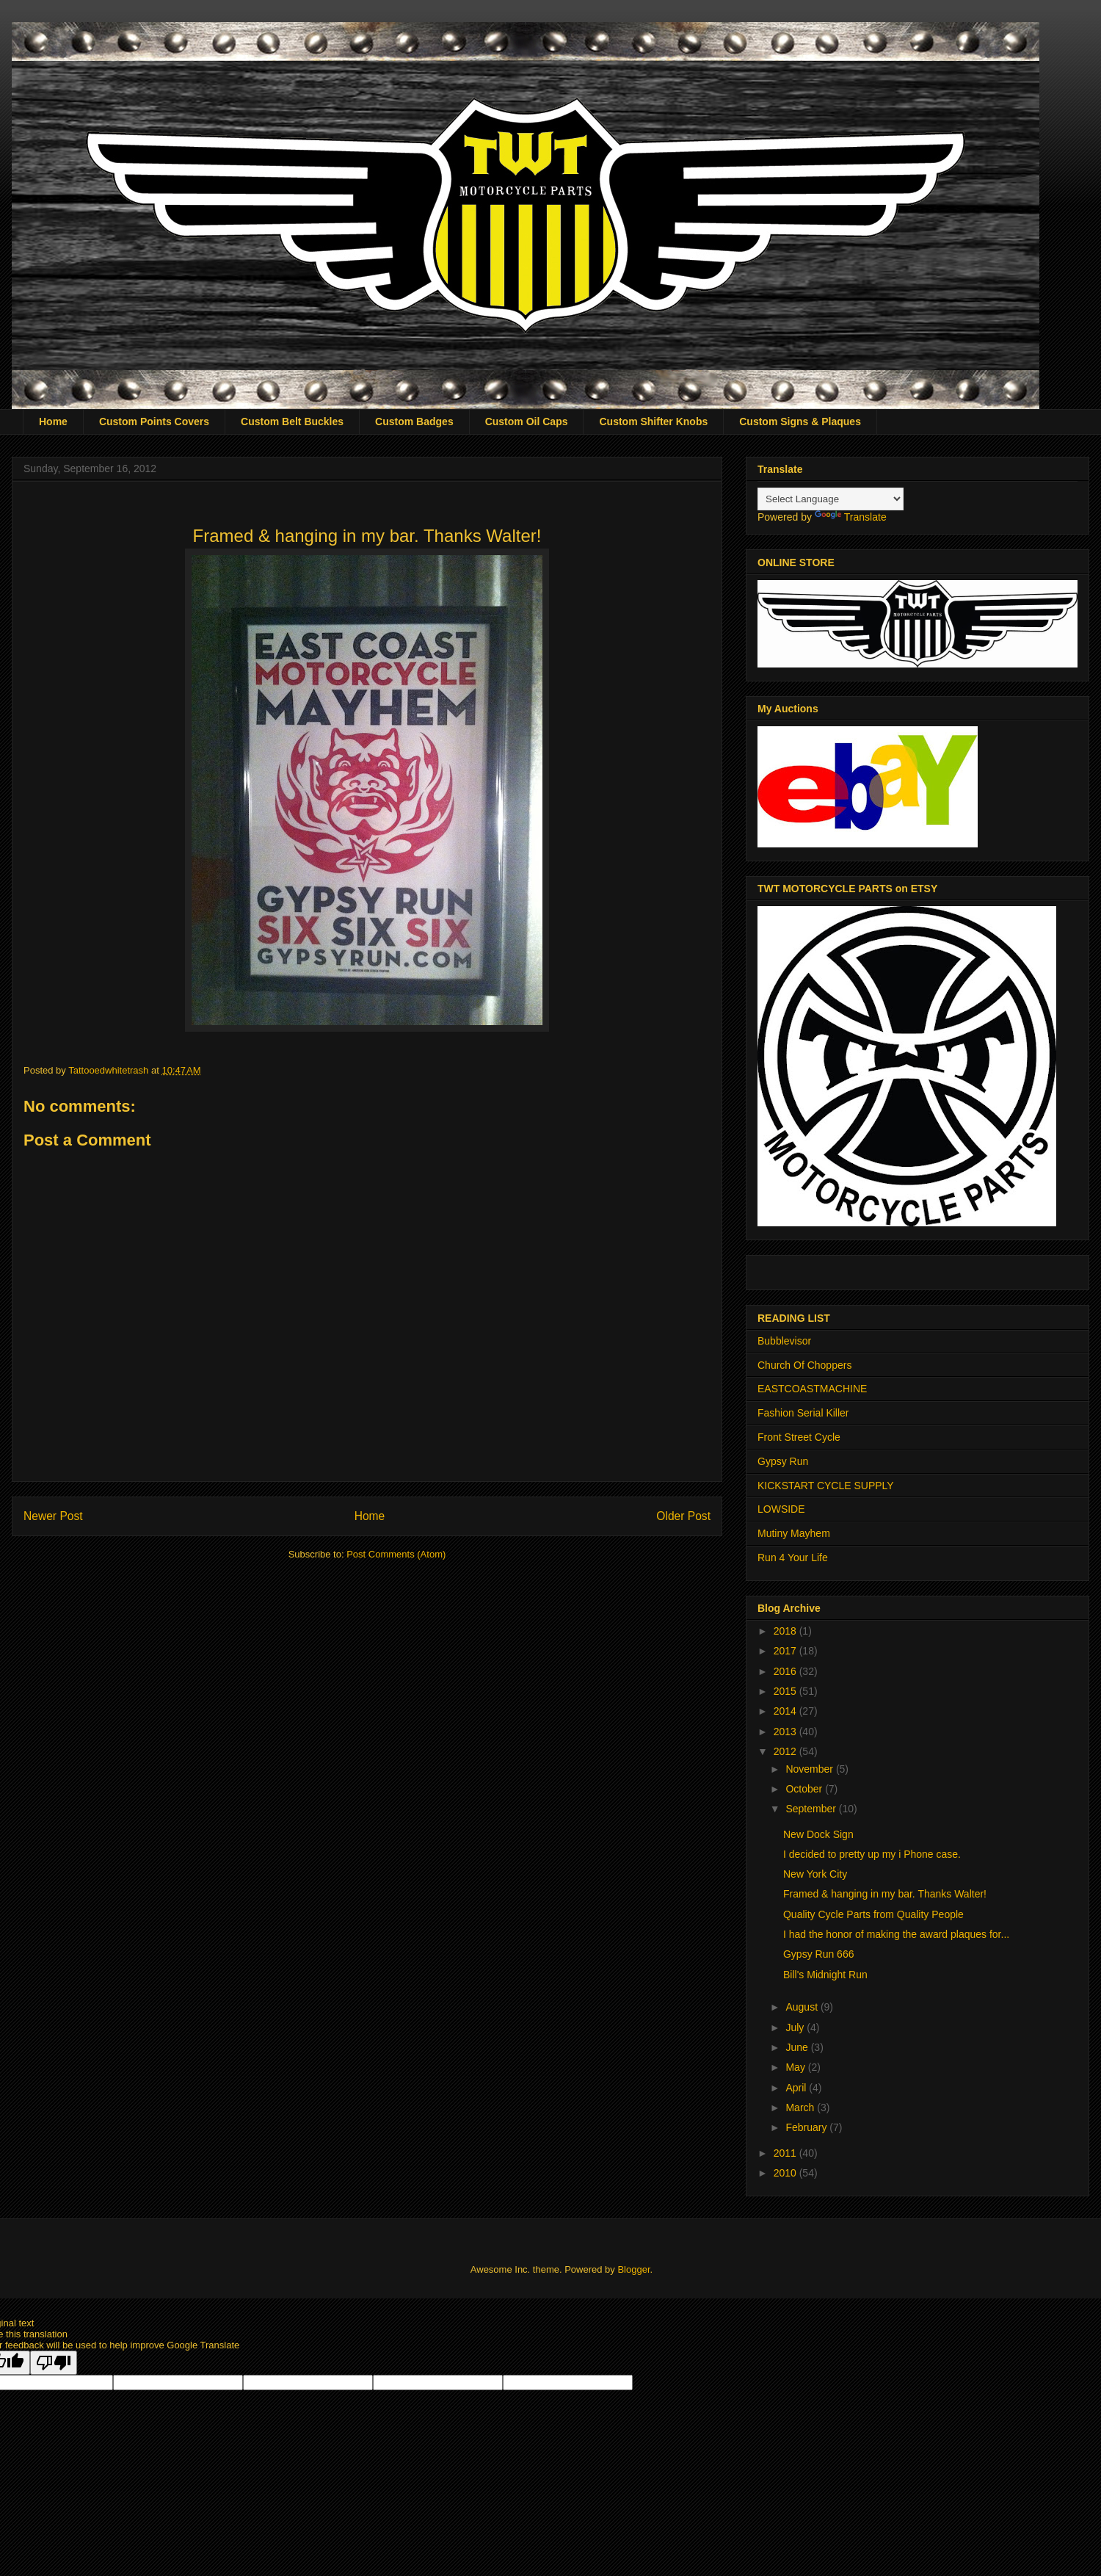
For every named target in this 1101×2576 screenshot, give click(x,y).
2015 (786, 1691)
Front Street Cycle (798, 1437)
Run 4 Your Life (792, 1557)
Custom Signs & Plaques (800, 421)
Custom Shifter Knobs (653, 421)
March (801, 2107)
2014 (786, 1711)
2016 (786, 1671)
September (811, 1809)
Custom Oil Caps (526, 421)
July (796, 2027)
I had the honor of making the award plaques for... (896, 1934)
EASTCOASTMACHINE (812, 1388)
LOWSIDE (781, 1509)
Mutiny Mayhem (793, 1533)
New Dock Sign (818, 1834)
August (802, 2007)
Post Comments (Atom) (396, 1554)
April (797, 2088)
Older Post (683, 1516)
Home (53, 421)
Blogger (633, 2269)
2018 (786, 1631)
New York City (815, 1874)
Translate (851, 517)
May (796, 2067)
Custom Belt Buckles (292, 421)
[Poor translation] (53, 2363)
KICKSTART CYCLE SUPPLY (825, 1485)
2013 (786, 1731)
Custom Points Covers (154, 421)
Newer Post (53, 1516)
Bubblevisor (784, 1341)
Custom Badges (414, 421)
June (797, 2047)
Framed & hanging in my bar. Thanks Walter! (886, 1894)
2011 (786, 2153)
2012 (786, 1751)
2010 (786, 2173)
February (807, 2127)
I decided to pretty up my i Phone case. (872, 1854)
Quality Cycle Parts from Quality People (873, 1914)
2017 (786, 1651)
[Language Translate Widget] (830, 499)
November (810, 1769)
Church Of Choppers (804, 1365)
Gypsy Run (782, 1461)
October (805, 1789)
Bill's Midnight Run (825, 1974)
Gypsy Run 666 (818, 1954)
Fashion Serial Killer (803, 1413)
